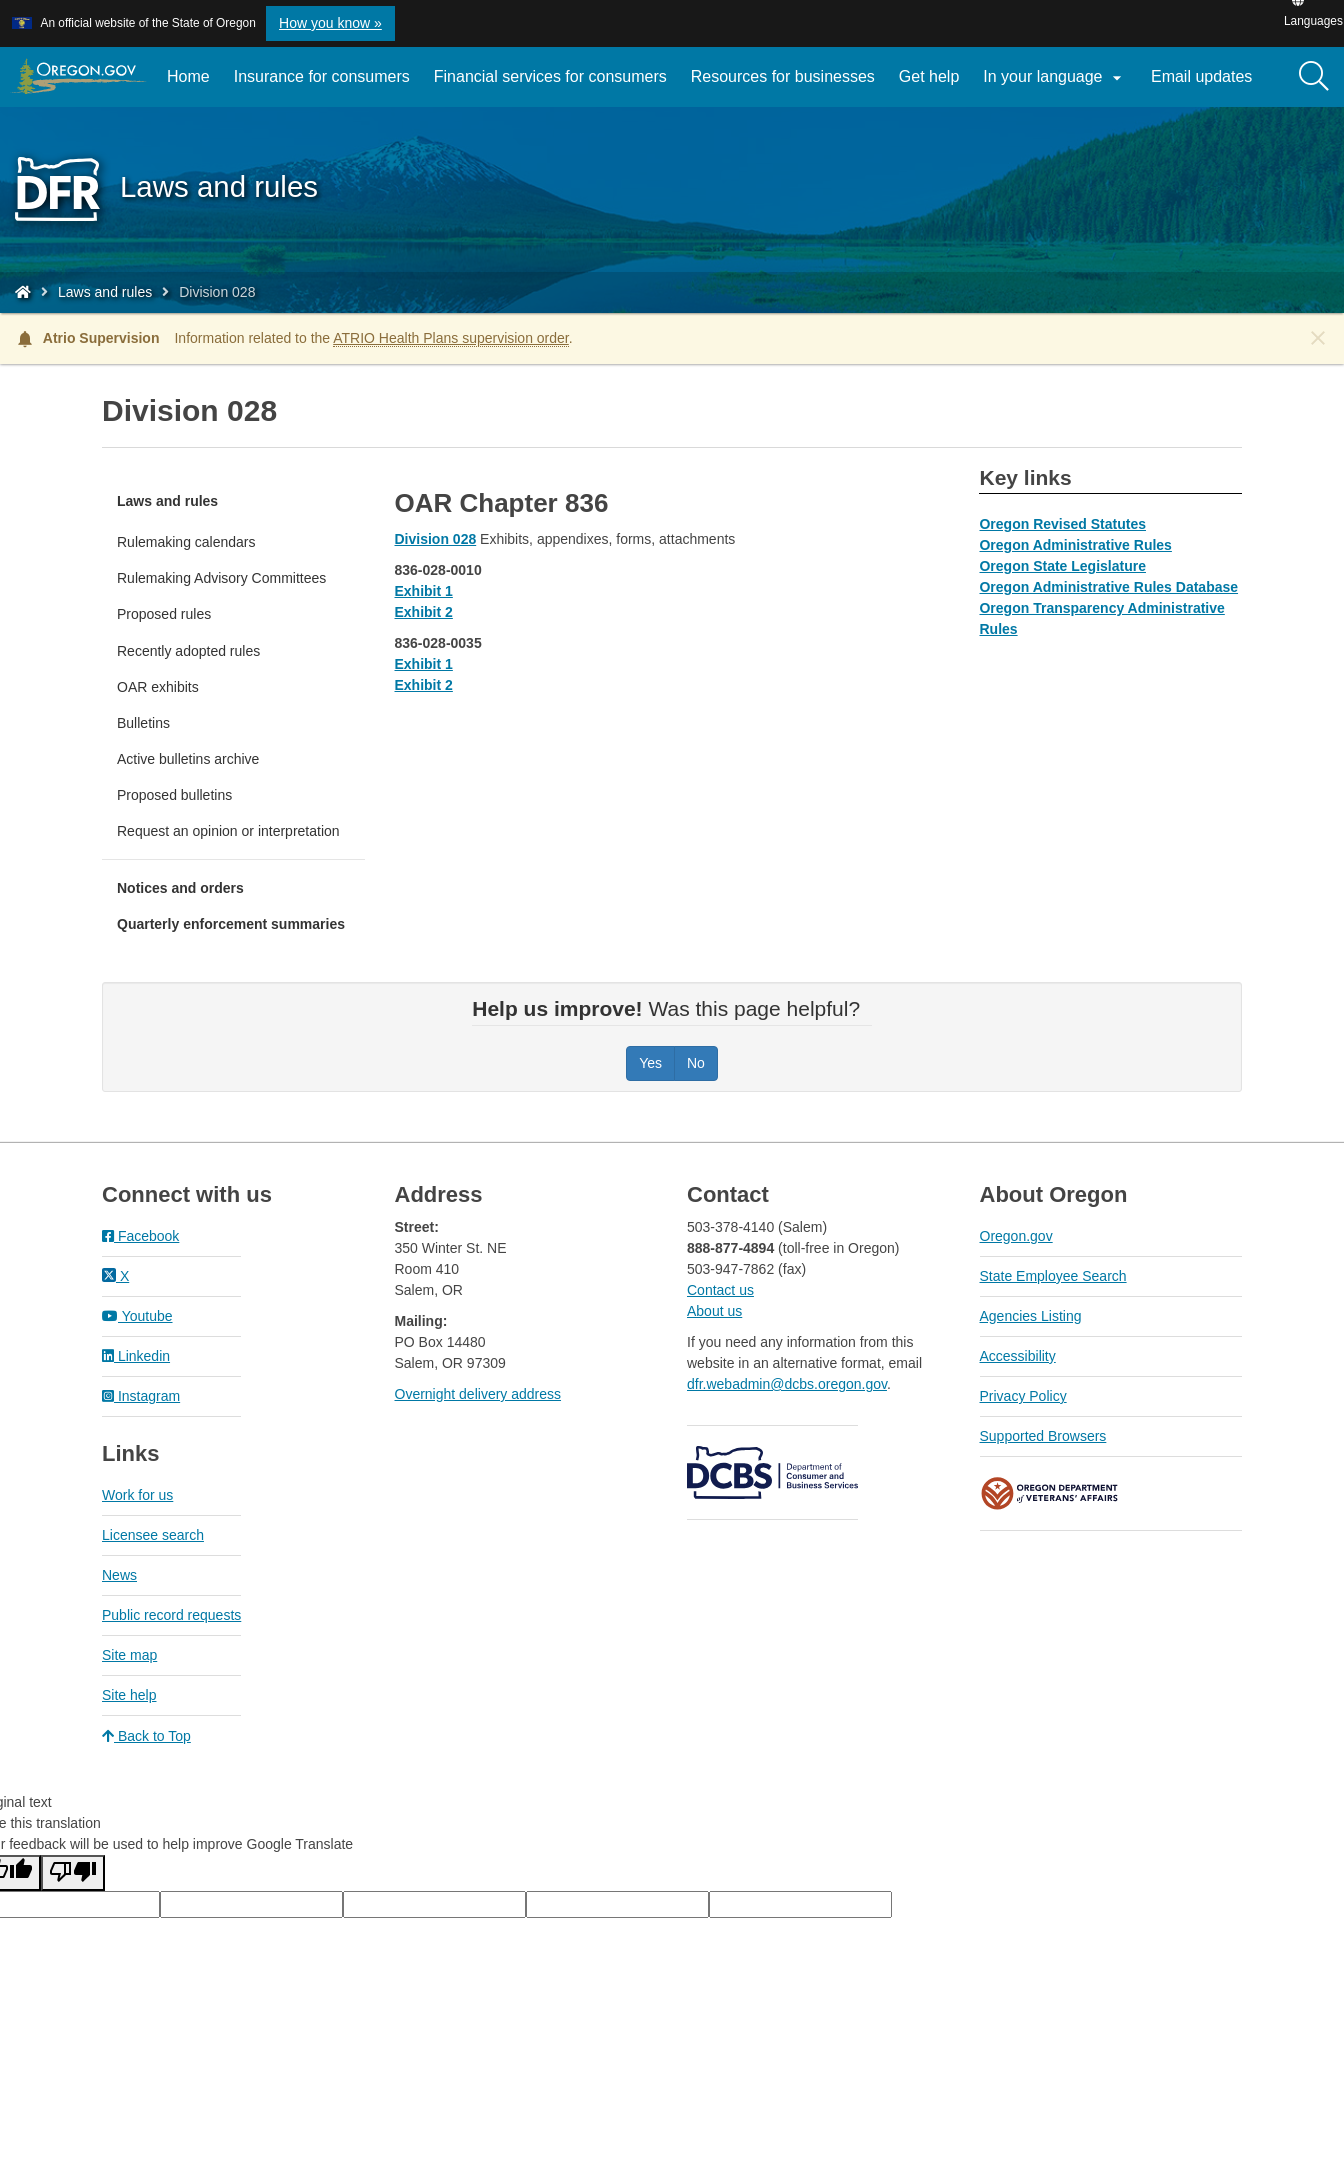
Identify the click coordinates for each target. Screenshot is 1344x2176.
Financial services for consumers (550, 76)
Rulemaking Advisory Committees (221, 578)
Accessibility (1018, 1356)
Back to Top (146, 1736)
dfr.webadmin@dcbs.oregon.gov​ (787, 1384)
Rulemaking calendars (186, 542)
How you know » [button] (330, 23)
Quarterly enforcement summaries (231, 924)
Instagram (141, 1396)
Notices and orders (180, 888)
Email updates (1207, 84)
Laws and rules (105, 292)
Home (188, 76)
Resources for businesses (783, 76)
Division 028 (436, 539)
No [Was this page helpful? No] (696, 1063)
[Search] (1314, 77)
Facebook (140, 1236)
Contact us (720, 1290)
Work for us (137, 1495)
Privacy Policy (1023, 1396)
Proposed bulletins (174, 795)
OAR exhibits (158, 687)
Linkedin (136, 1356)
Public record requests (171, 1615)
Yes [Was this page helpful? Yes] (650, 1063)
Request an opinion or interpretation (228, 831)
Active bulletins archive (188, 759)
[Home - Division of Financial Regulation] (23, 292)
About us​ (714, 1311)
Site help (129, 1695)
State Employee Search (1053, 1276)
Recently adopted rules (188, 651)
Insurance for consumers (322, 76)
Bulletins (143, 723)
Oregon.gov (1016, 1236)
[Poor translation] (73, 1873)
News (119, 1575)
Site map (129, 1655)
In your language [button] (1055, 78)
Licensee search (153, 1535)
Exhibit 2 (424, 612)
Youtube (137, 1316)
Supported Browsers (1043, 1436)
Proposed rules (164, 614)
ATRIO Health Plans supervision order (451, 338)
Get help (929, 76)
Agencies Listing (1031, 1316)
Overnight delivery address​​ (478, 1394)
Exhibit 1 (424, 591)
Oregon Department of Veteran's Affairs (1050, 1493)
